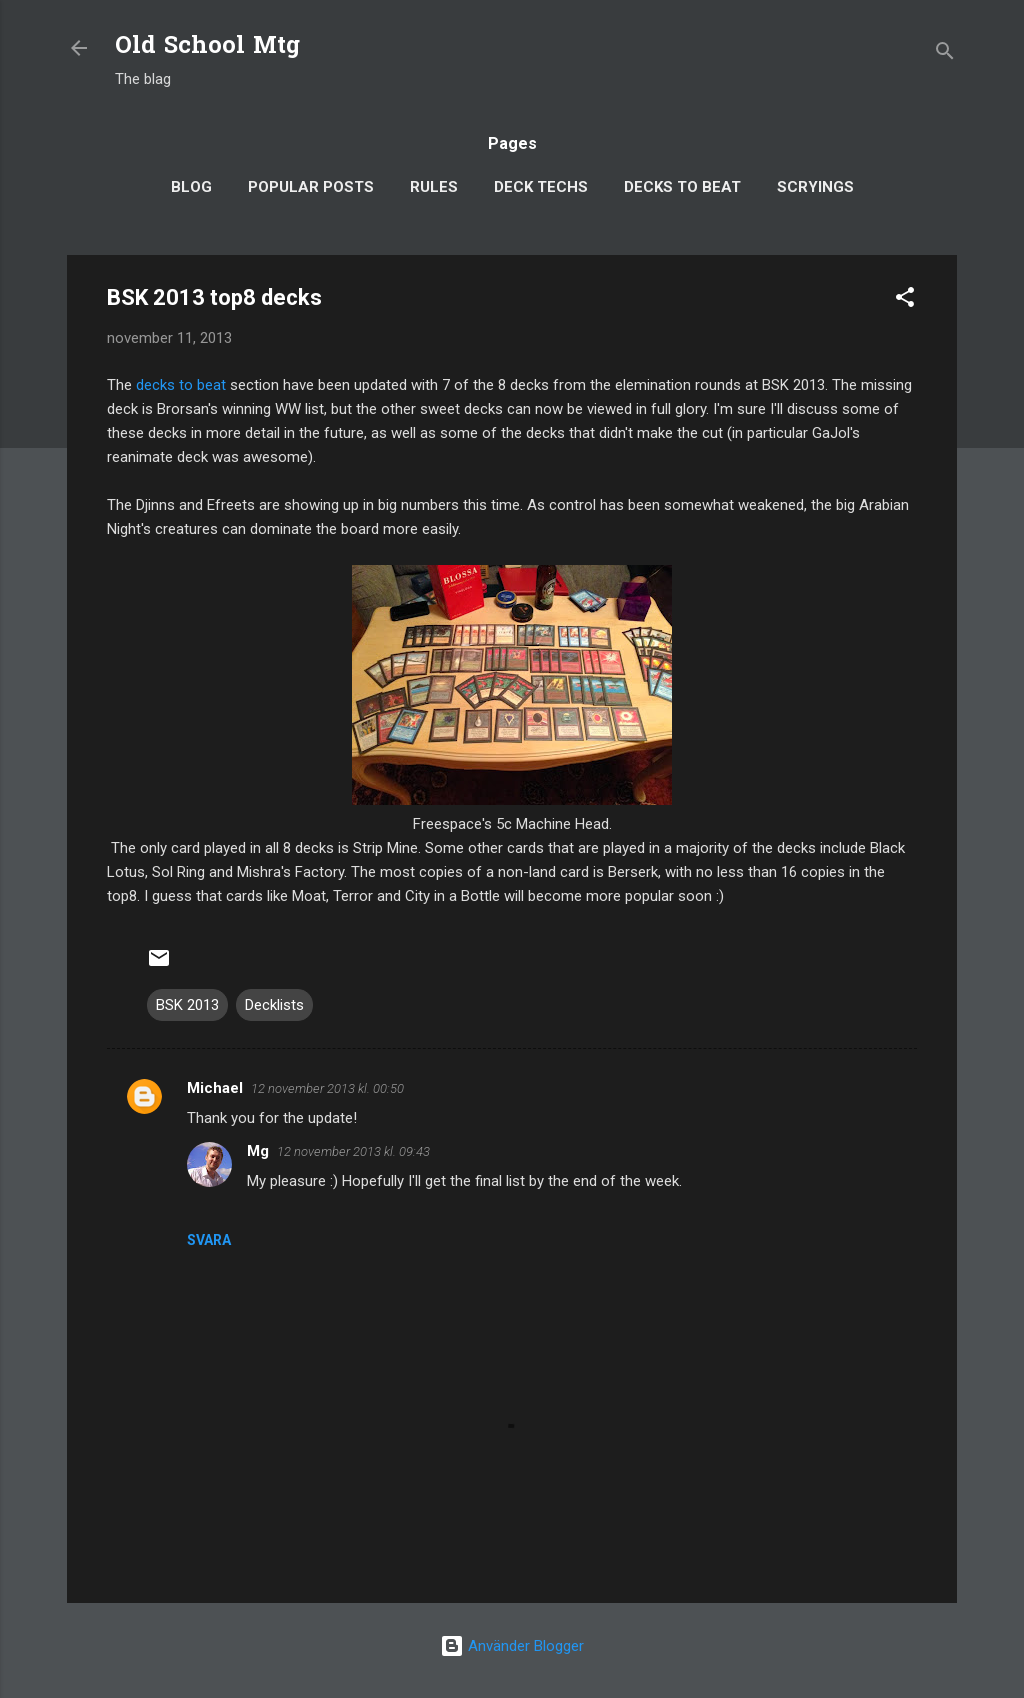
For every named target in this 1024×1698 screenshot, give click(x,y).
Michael (215, 1088)
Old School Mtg (207, 47)
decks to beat (181, 385)
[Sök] (945, 54)
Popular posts (311, 187)
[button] (905, 300)
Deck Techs (541, 187)
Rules (434, 187)
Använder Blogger (512, 1646)
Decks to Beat (682, 187)
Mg (258, 1151)
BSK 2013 (187, 1005)
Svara (209, 1240)
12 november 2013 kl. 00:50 (327, 1088)
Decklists (274, 1005)
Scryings (815, 187)
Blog (191, 187)
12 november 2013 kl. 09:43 (353, 1151)
